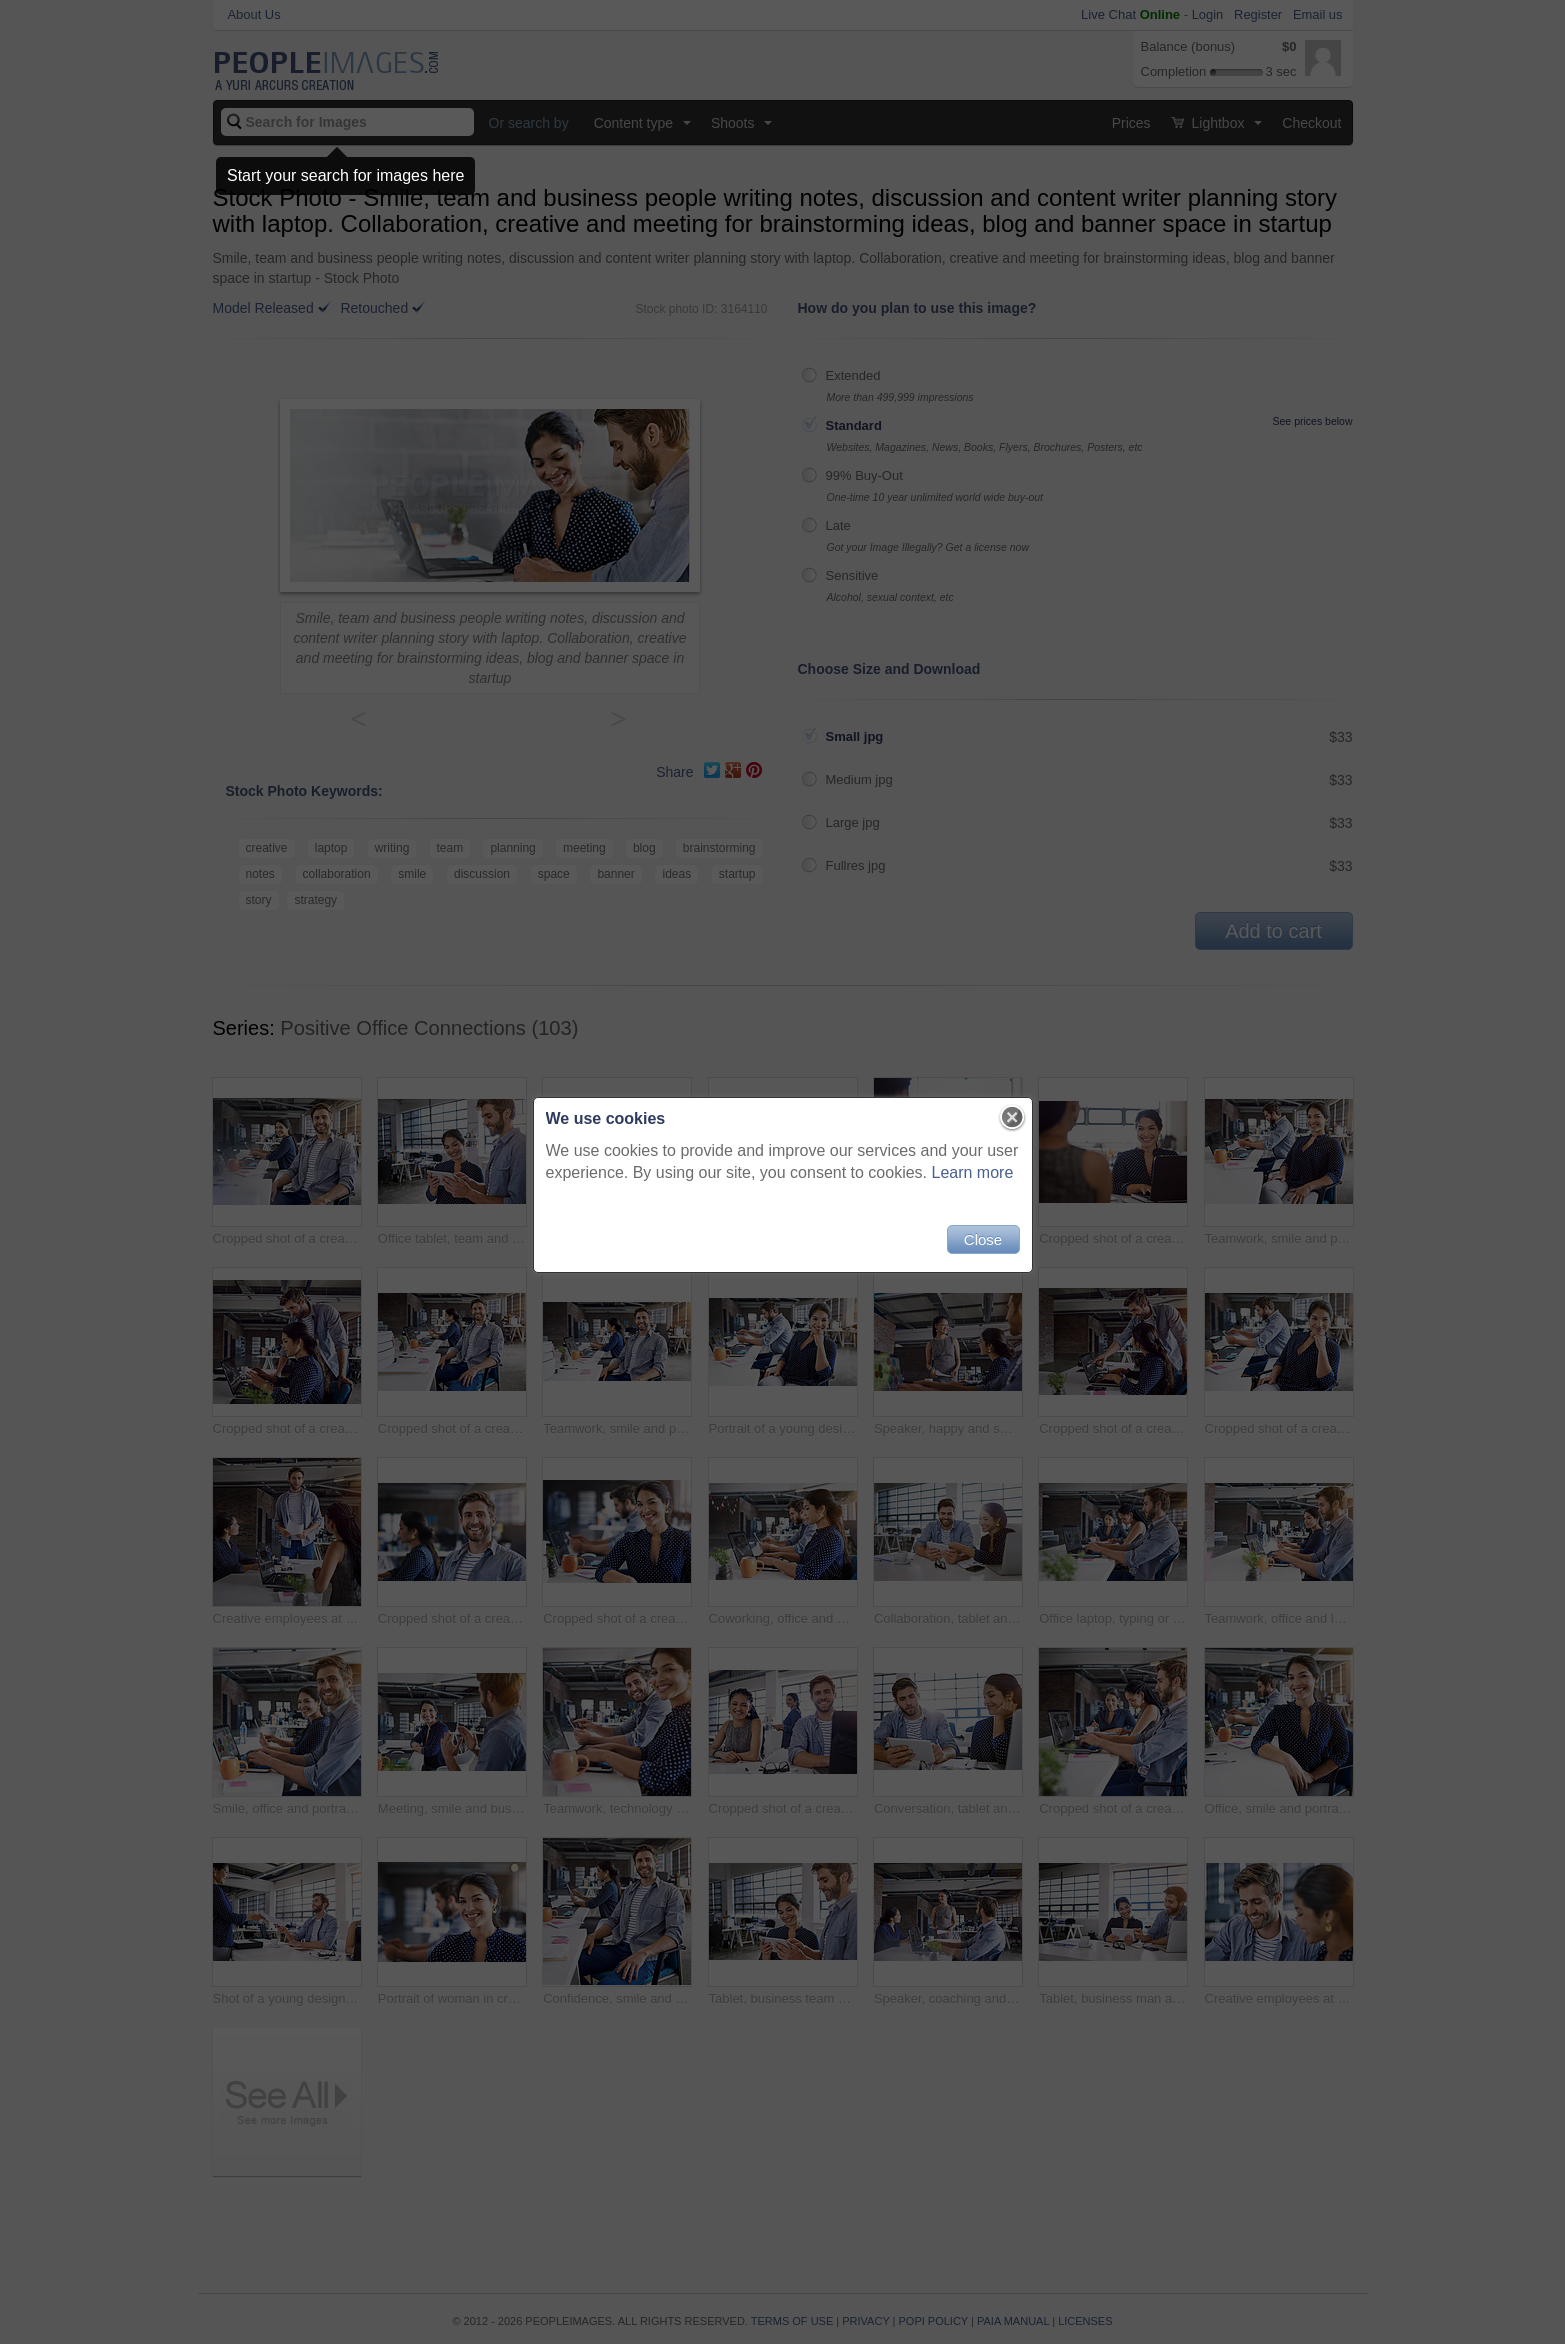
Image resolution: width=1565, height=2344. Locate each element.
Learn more (973, 1172)
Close (983, 1239)
